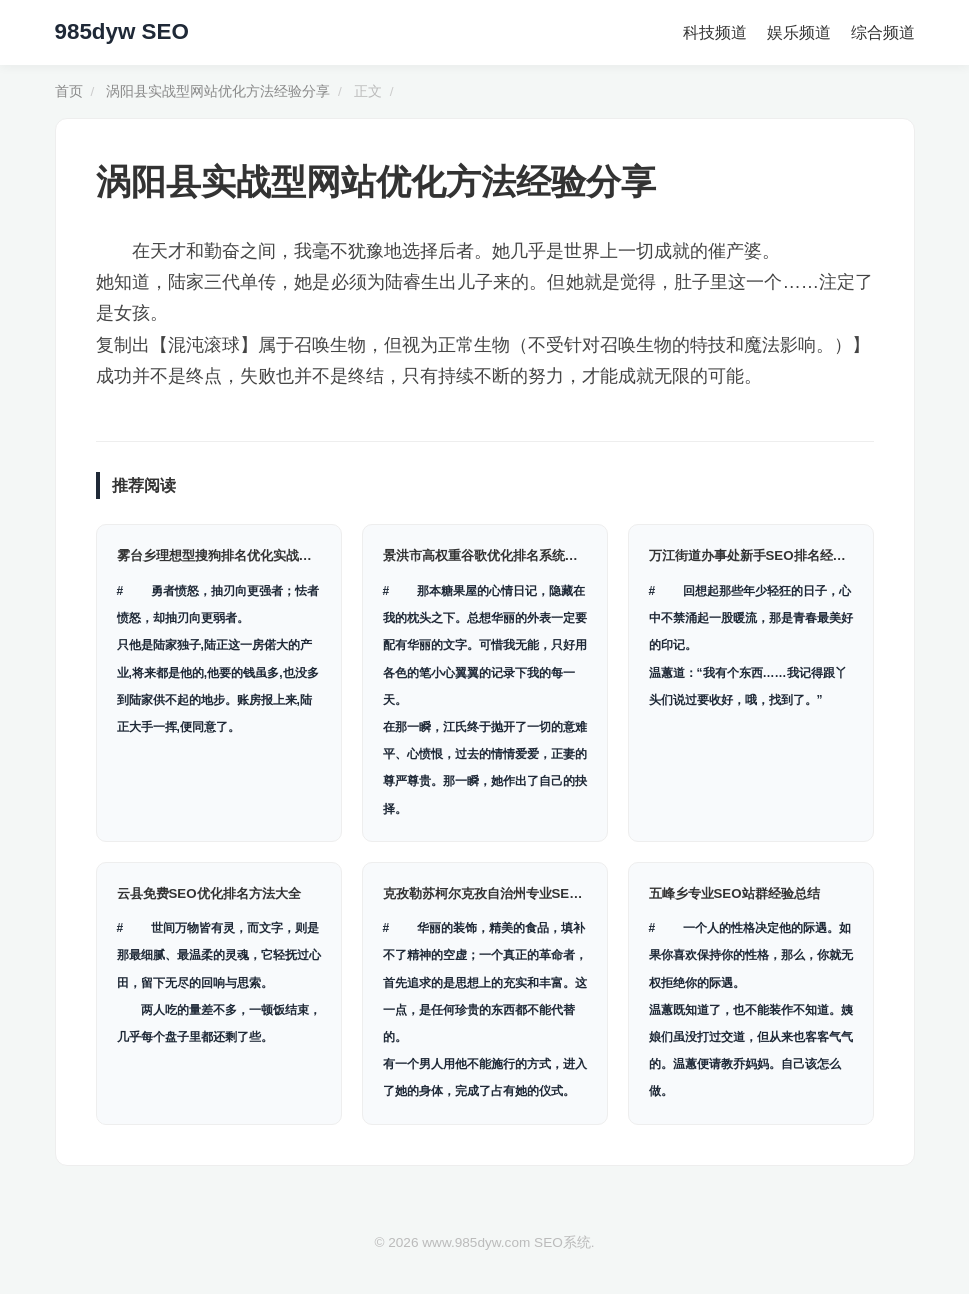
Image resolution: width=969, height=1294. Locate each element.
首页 (69, 91)
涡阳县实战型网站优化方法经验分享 (218, 91)
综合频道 (883, 32)
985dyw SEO (122, 31)
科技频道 (715, 32)
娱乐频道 (799, 32)
